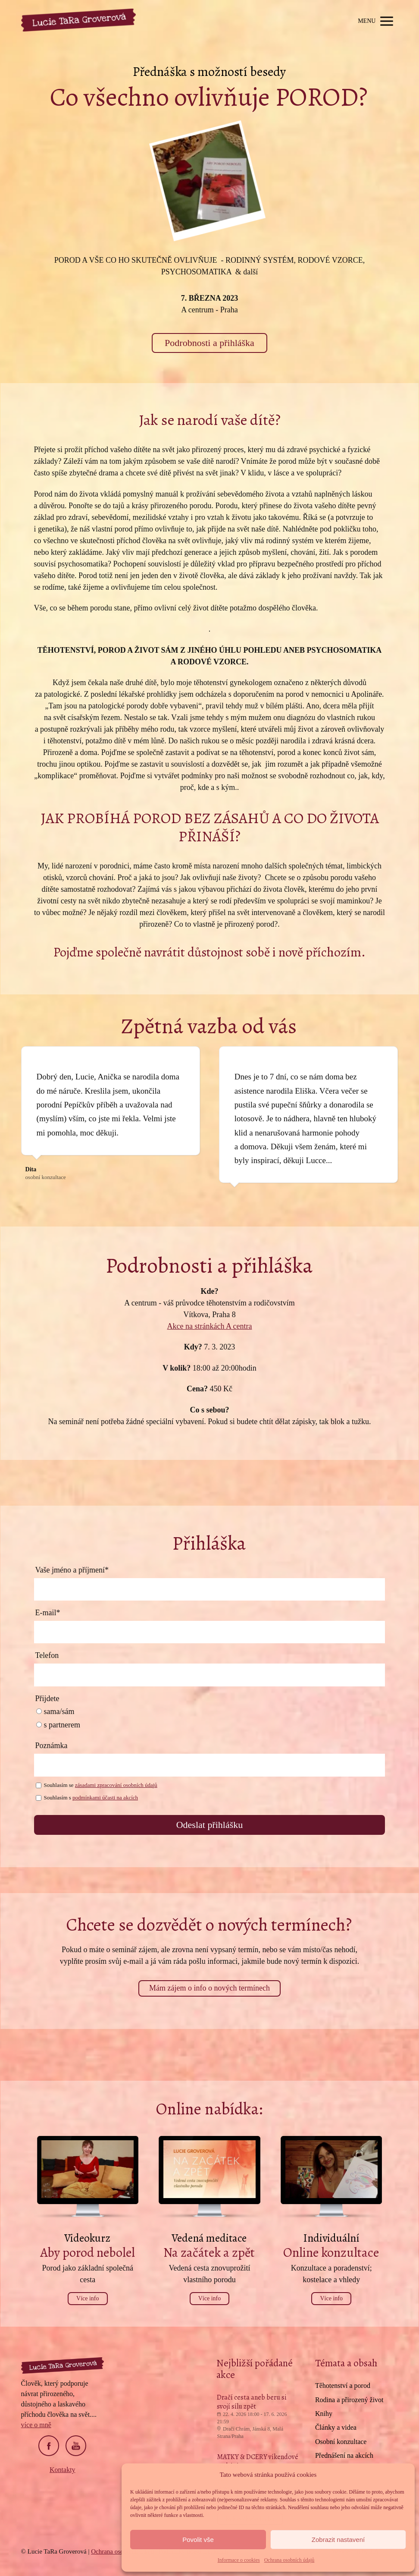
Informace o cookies (239, 2560)
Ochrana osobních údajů (289, 2560)
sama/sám (55, 1711)
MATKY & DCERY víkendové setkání (257, 2461)
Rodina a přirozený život (349, 2399)
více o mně (36, 2424)
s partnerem (58, 1724)
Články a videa (335, 2427)
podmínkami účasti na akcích (105, 1797)
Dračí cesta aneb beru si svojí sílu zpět (252, 2402)
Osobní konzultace (341, 2441)
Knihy (323, 2413)
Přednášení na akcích (344, 2455)
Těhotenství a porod (342, 2385)
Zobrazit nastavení (338, 2539)
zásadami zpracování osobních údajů (116, 1785)
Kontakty (62, 2469)
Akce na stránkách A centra (209, 1326)
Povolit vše (198, 2539)
